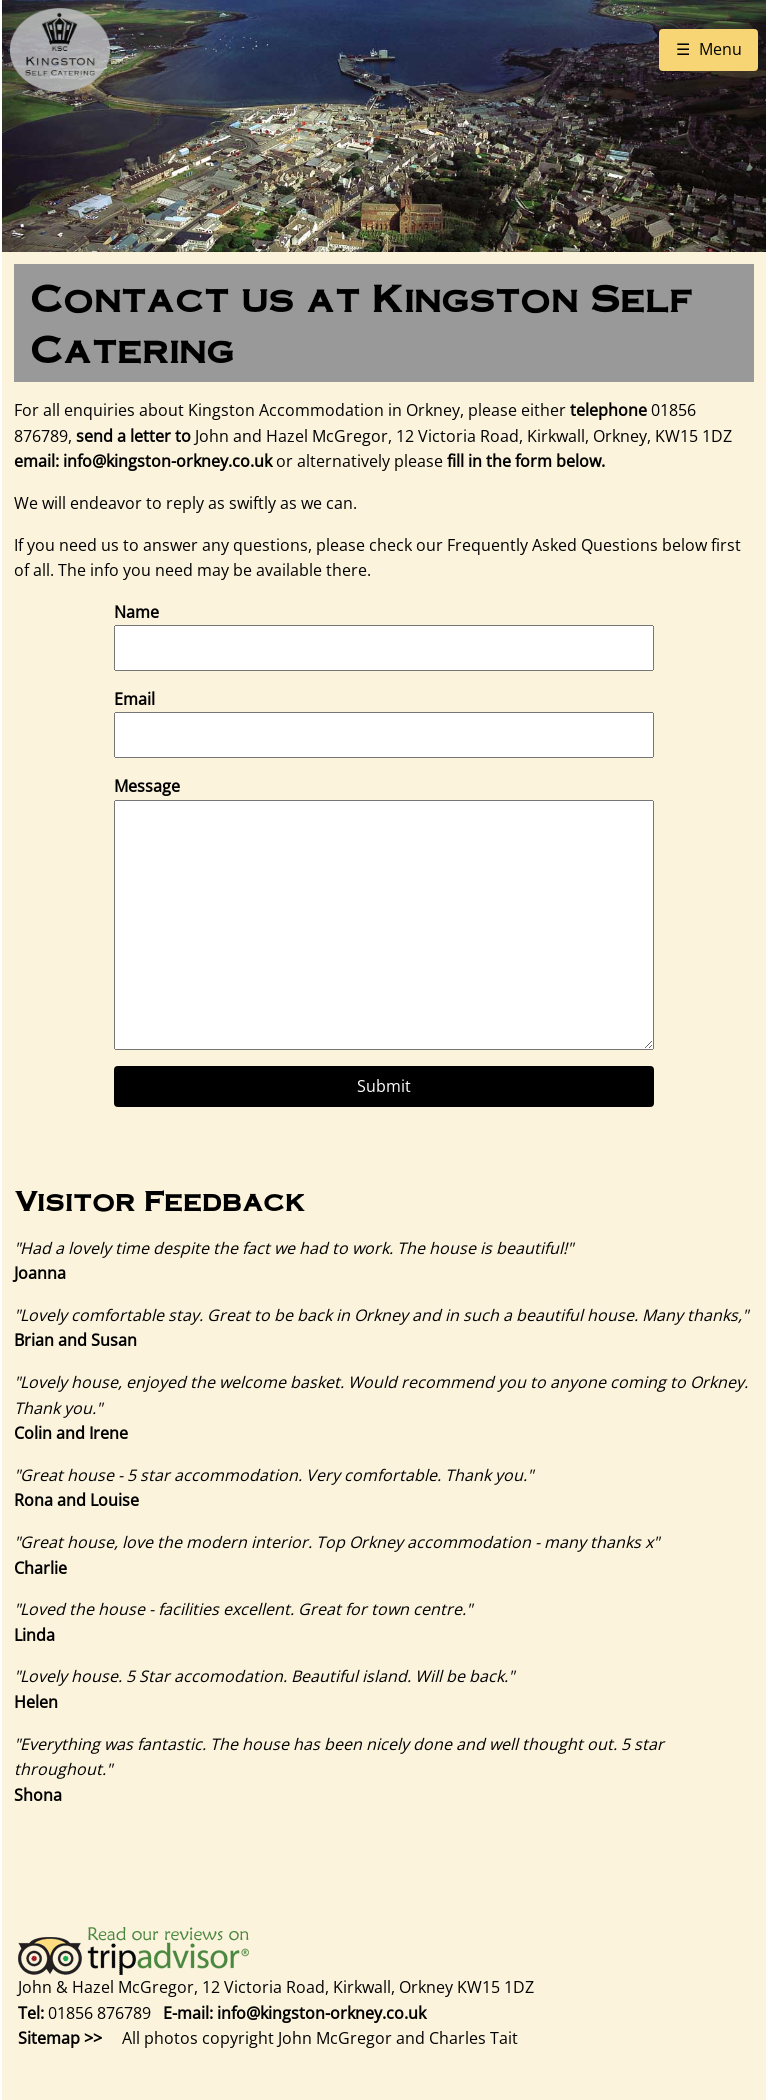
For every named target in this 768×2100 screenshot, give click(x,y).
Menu (720, 49)
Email (134, 699)
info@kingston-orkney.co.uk (167, 461)
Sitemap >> (60, 2038)
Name (136, 612)
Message (147, 786)
